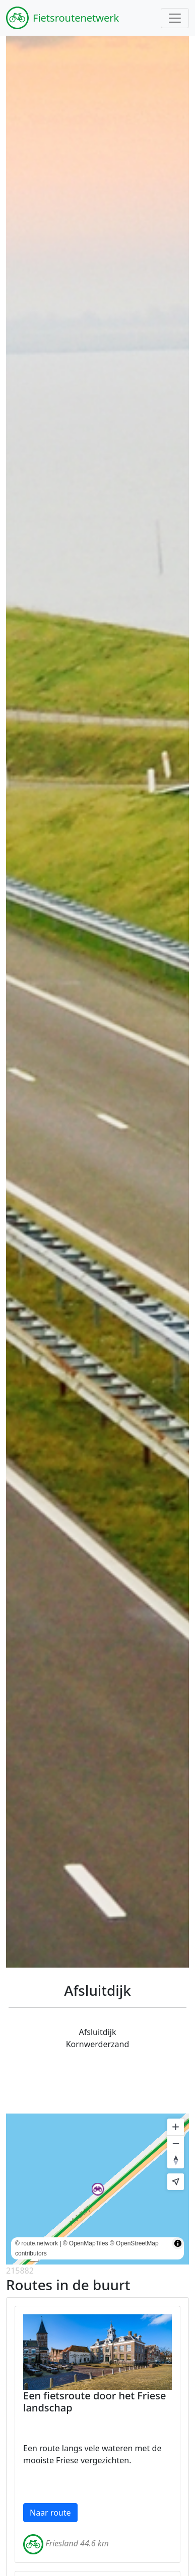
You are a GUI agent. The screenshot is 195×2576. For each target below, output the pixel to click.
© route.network (36, 2243)
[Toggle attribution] (178, 2243)
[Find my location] (175, 2181)
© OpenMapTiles (85, 2243)
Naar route (50, 2512)
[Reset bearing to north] (175, 2160)
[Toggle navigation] (175, 18)
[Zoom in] (175, 2127)
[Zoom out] (175, 2143)
